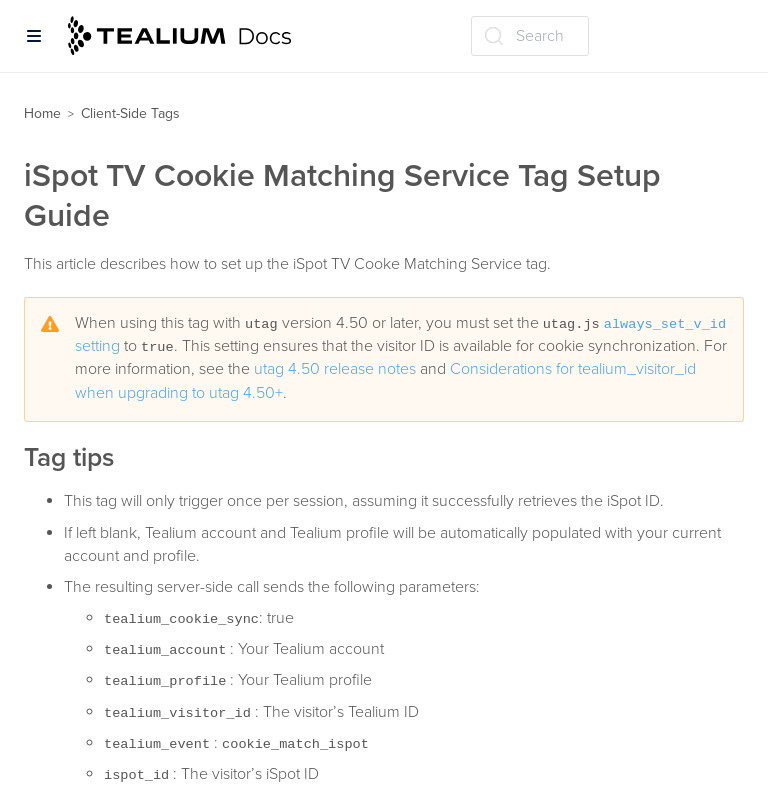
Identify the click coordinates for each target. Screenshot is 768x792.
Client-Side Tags (130, 113)
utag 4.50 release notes (335, 369)
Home (42, 113)
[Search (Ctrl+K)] (530, 36)
